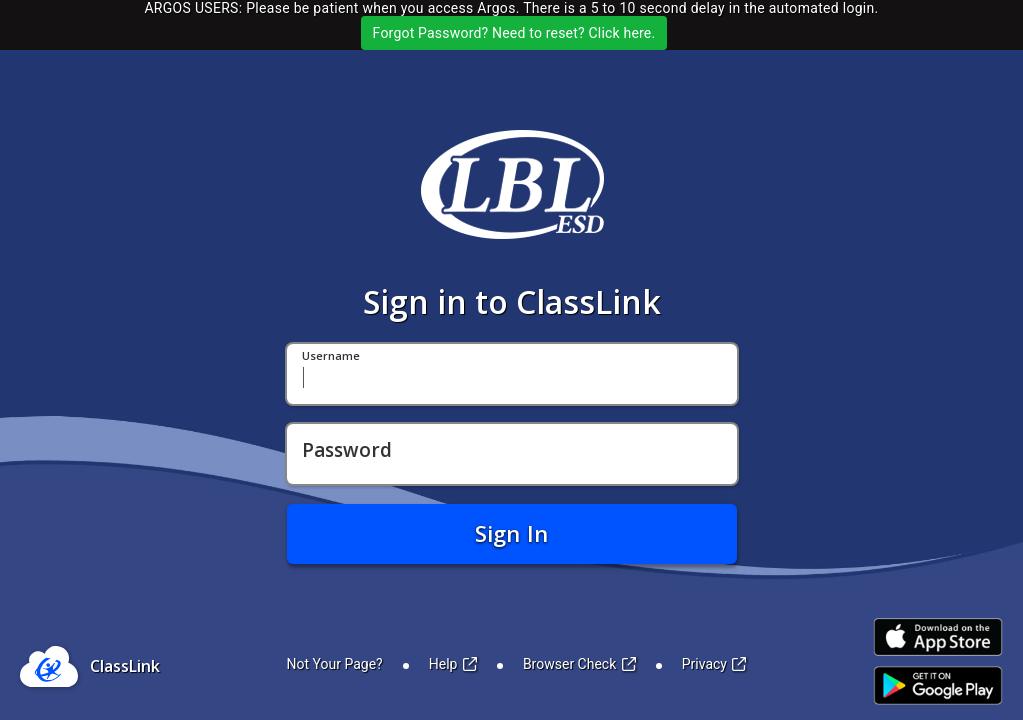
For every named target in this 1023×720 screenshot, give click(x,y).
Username (331, 356)
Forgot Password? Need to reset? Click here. (514, 33)
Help (453, 664)
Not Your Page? (335, 664)
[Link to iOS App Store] (938, 637)
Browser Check (579, 664)
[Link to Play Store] (938, 685)
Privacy (714, 664)
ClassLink (125, 666)
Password (347, 451)
